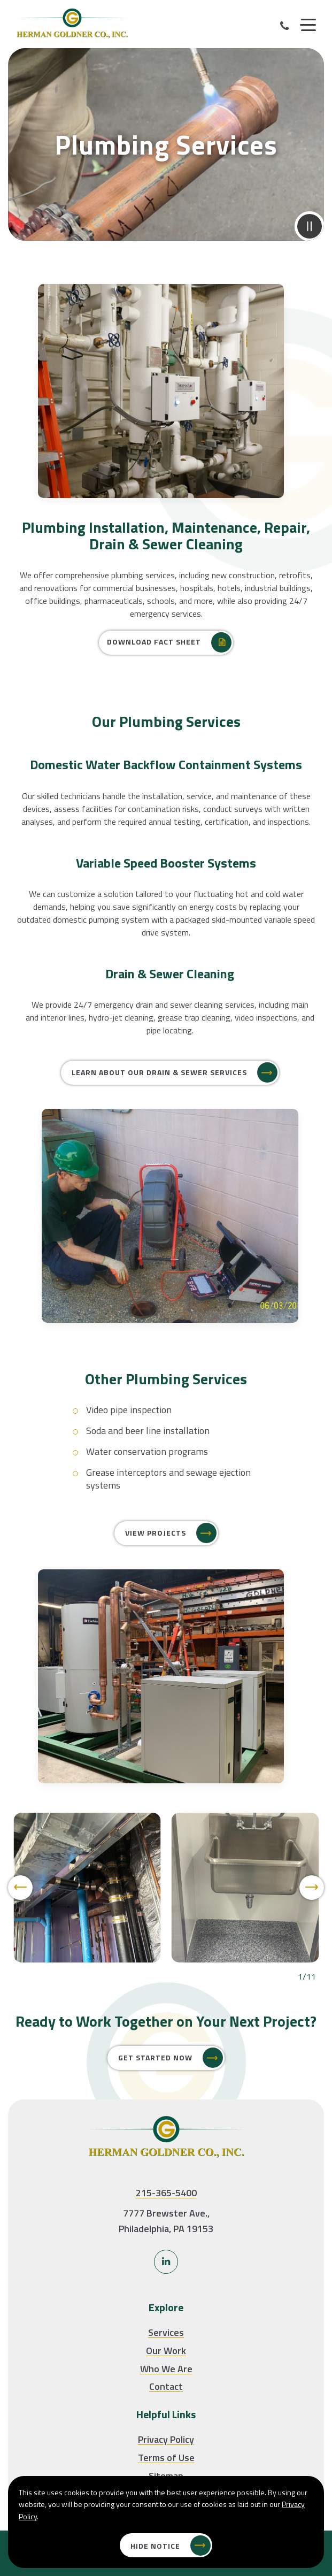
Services (166, 2332)
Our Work (166, 2350)
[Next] (311, 1929)
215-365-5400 (166, 2193)
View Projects (155, 1533)
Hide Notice (155, 2545)
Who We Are (166, 2369)
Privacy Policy (166, 2439)
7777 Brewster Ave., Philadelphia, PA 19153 (166, 2221)
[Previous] (20, 1929)
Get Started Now (155, 2057)
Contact (166, 2386)
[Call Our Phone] (285, 26)
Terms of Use (166, 2457)
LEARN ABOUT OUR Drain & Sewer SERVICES (159, 1114)
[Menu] (308, 25)
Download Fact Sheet (154, 642)
